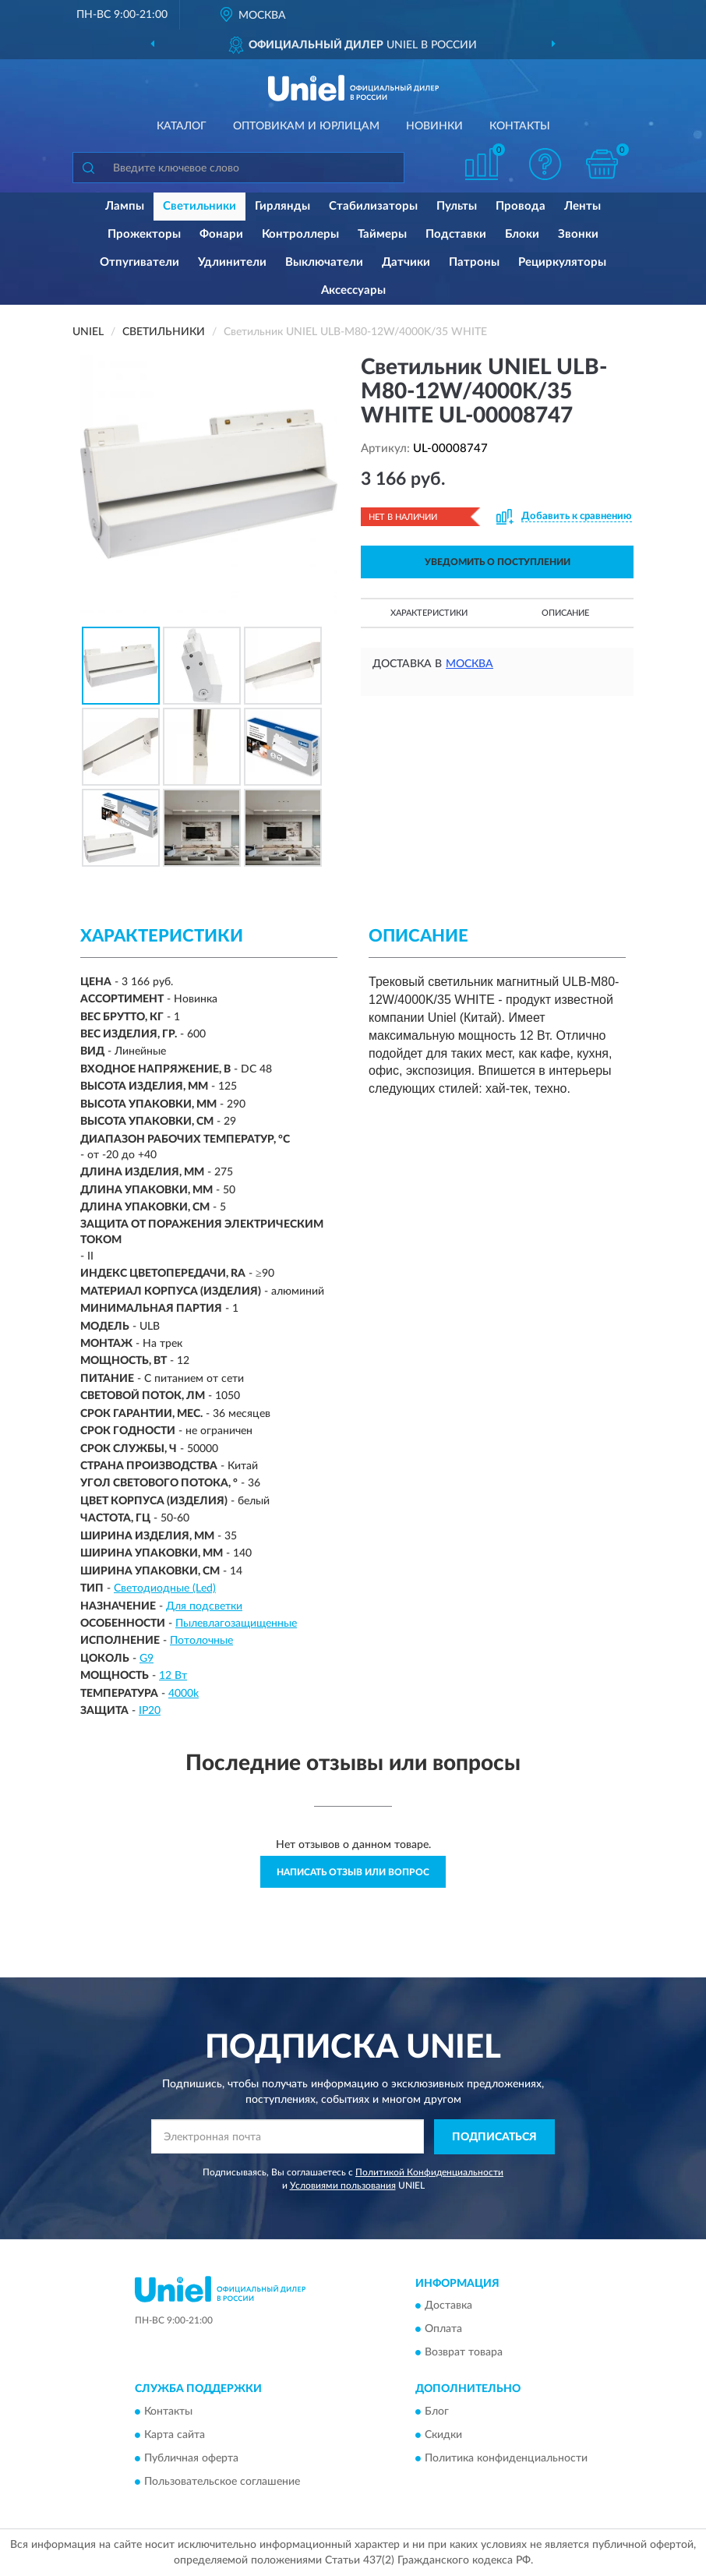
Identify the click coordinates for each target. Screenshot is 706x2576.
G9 (146, 1658)
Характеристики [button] (429, 613)
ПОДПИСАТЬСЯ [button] (494, 2137)
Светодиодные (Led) (165, 1588)
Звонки (578, 234)
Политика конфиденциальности (506, 2458)
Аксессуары (353, 290)
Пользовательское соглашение (222, 2481)
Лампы (124, 206)
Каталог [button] (182, 126)
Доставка (448, 2306)
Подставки (455, 234)
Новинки (434, 126)
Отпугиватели (139, 262)
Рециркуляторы (562, 262)
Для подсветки (204, 1606)
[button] (545, 164)
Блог (437, 2411)
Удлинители (232, 262)
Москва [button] (469, 664)
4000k (183, 1693)
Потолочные (201, 1640)
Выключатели (324, 262)
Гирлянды (282, 206)
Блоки (522, 234)
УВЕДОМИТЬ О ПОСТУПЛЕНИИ (497, 562)
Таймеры (382, 234)
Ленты (582, 206)
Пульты (456, 206)
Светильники (199, 206)
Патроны (474, 262)
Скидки (443, 2434)
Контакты (519, 126)
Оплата (443, 2329)
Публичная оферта (191, 2458)
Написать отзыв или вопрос (353, 1872)
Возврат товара (464, 2353)
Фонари (221, 234)
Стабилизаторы (373, 206)
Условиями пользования (343, 2185)
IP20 (150, 1710)
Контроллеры (300, 234)
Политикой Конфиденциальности (429, 2172)
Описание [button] (565, 613)
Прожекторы (144, 234)
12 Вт (173, 1675)
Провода (520, 206)
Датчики (406, 262)
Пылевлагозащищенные (236, 1623)
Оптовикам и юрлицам (306, 126)
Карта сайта (174, 2434)
